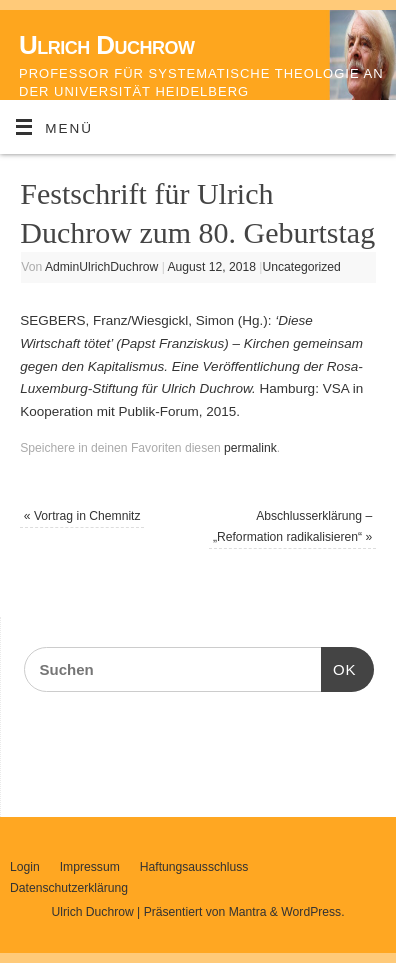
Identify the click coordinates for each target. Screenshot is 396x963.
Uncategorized (301, 267)
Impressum (90, 867)
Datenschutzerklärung (69, 888)
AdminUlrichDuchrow (101, 267)
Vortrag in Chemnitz (82, 516)
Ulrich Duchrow (106, 45)
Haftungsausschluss (194, 867)
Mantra (248, 912)
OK (339, 667)
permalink (250, 448)
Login (25, 867)
